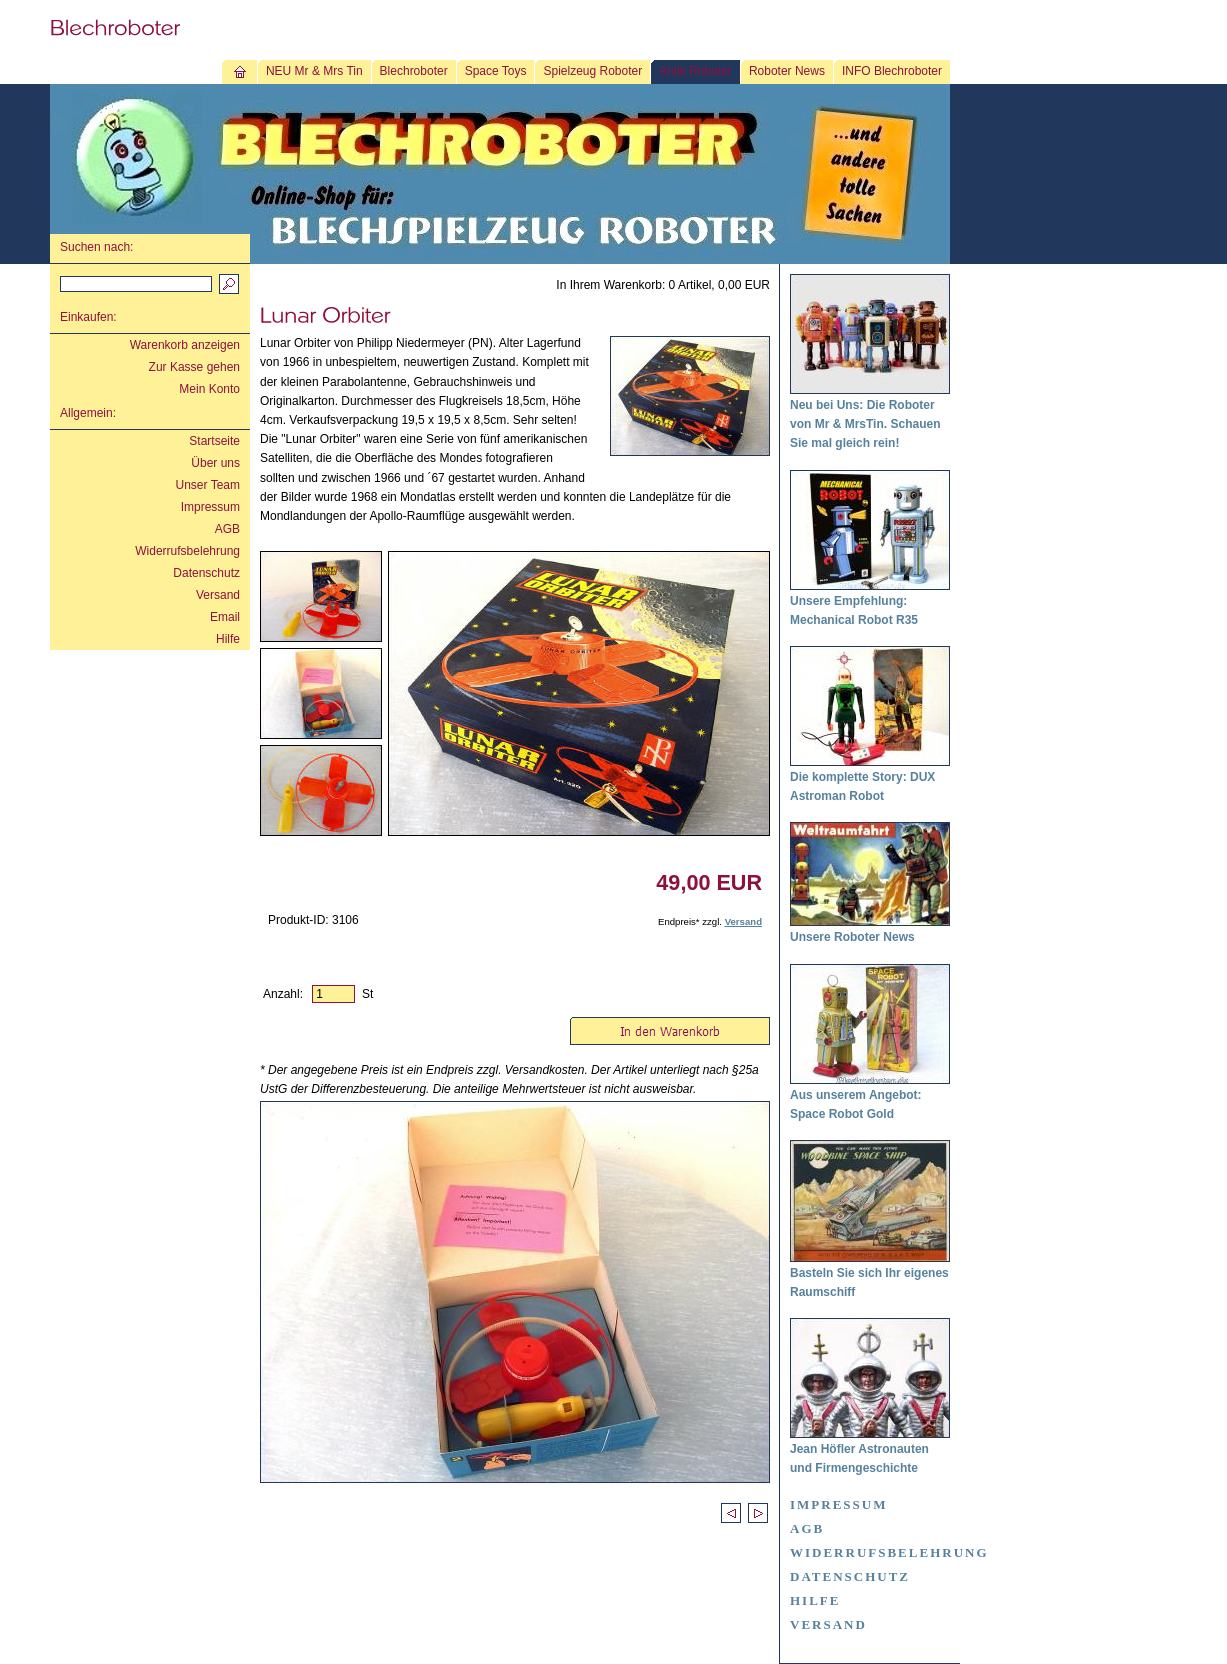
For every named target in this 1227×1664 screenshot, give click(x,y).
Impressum (210, 507)
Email (225, 617)
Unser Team (208, 485)
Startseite (214, 441)
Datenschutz (206, 573)
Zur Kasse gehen (194, 367)
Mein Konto (209, 389)
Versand (218, 595)
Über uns (215, 463)
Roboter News (787, 71)
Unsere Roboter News (852, 937)
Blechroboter (414, 71)
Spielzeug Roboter (592, 71)
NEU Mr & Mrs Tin (314, 71)
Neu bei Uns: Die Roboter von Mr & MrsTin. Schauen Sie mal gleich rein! (865, 424)
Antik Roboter (695, 71)
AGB (227, 529)
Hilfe (228, 639)
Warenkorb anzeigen (185, 345)
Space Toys (496, 71)
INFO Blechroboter (892, 71)
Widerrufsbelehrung (187, 551)
